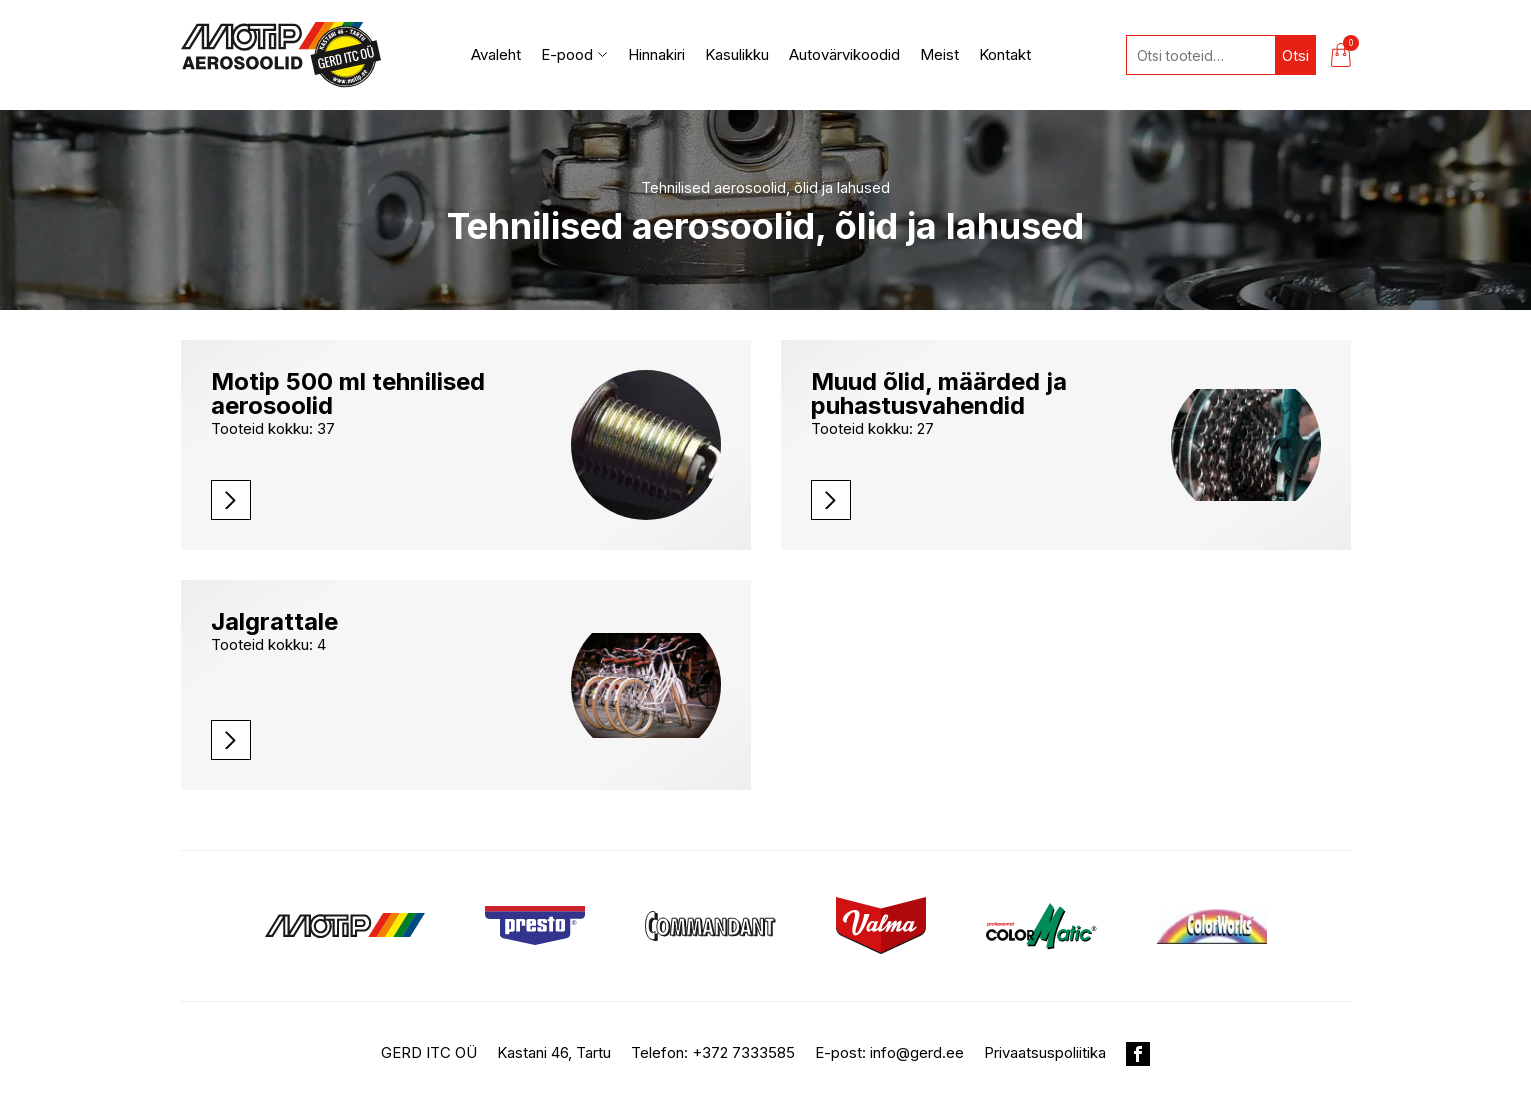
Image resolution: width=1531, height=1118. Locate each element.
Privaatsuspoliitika (1045, 1052)
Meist (939, 54)
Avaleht (496, 54)
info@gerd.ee (917, 1052)
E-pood (574, 54)
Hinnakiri (656, 54)
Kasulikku (737, 54)
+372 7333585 (743, 1052)
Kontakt (1005, 54)
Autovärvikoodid (844, 54)
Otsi (1295, 55)
